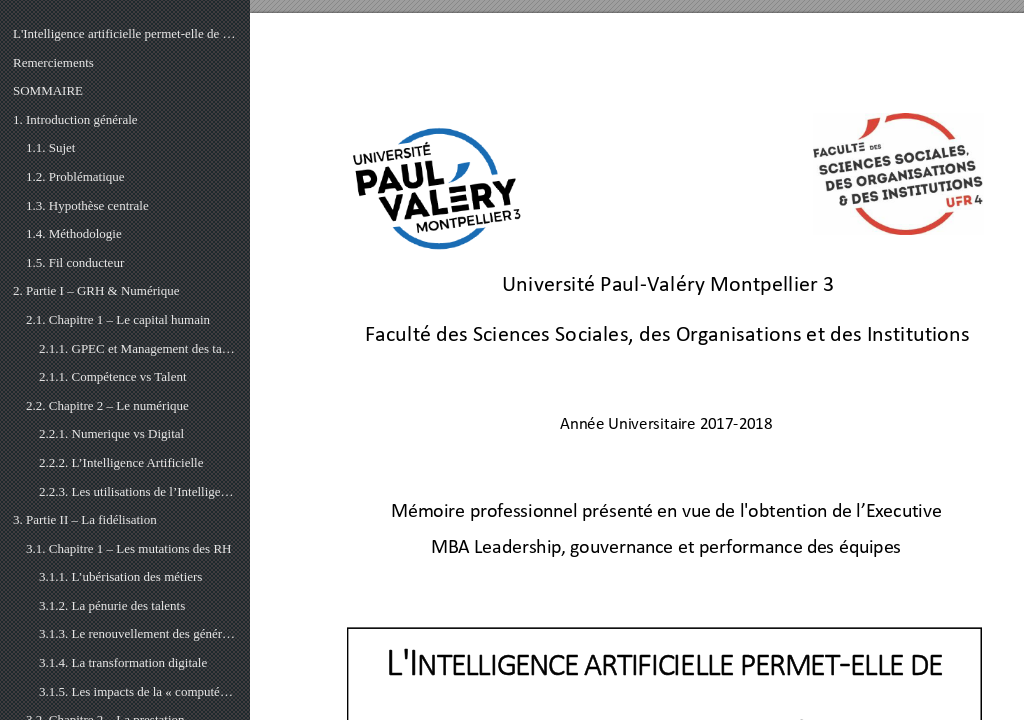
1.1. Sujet (50, 147)
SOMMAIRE (48, 90)
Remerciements (53, 62)
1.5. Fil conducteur (75, 262)
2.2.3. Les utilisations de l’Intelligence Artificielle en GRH (138, 491)
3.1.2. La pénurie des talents (112, 605)
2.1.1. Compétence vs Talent (113, 376)
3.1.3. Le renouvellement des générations (138, 633)
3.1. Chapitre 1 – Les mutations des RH (128, 548)
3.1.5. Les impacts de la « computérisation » (138, 691)
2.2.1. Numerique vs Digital (111, 433)
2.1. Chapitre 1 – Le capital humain (118, 319)
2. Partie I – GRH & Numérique (96, 290)
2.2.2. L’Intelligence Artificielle (121, 462)
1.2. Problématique (75, 176)
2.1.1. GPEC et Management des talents (138, 348)
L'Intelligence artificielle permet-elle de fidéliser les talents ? (125, 33)
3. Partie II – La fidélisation (85, 519)
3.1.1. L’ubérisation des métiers (120, 576)
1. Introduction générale (75, 119)
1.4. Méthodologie (74, 233)
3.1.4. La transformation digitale (123, 662)
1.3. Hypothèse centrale (87, 205)
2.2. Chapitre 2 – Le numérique (107, 405)
